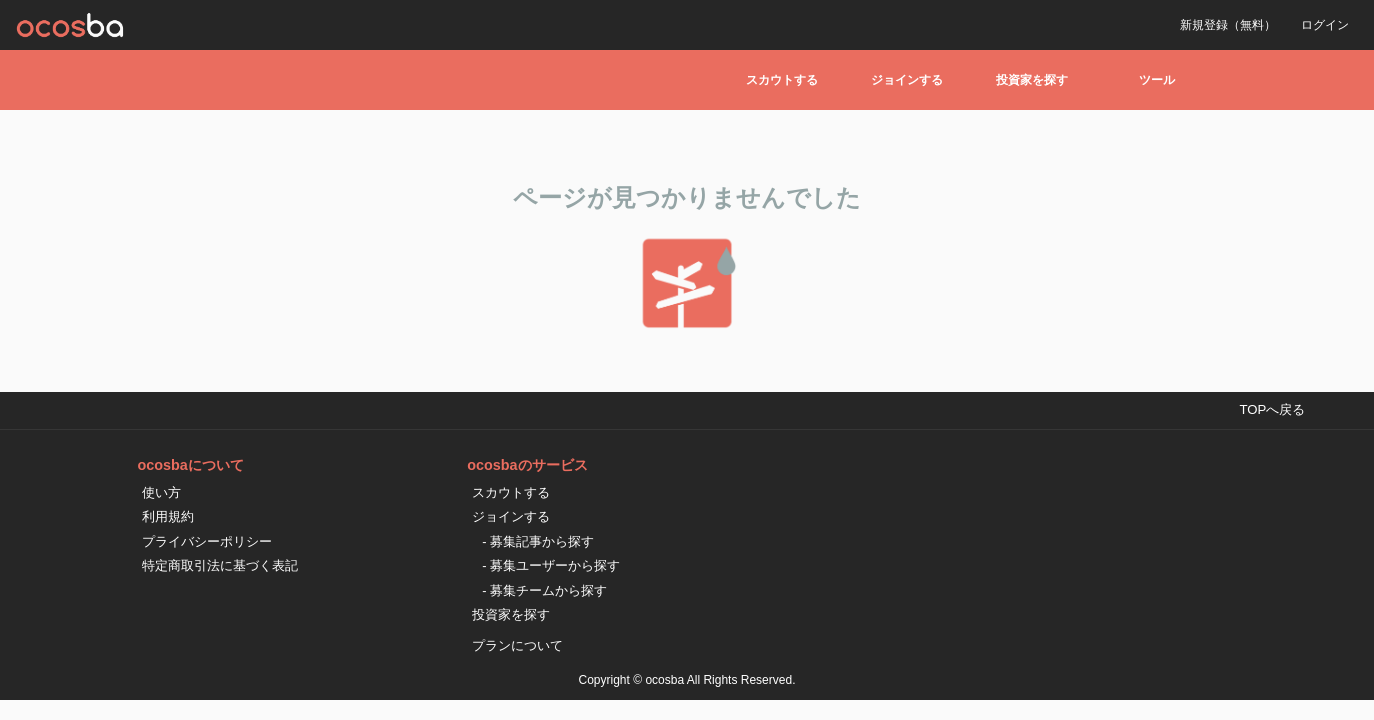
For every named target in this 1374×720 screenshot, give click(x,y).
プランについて (517, 645)
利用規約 (168, 516)
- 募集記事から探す (538, 541)
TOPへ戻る (1272, 409)
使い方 (161, 492)
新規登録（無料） (1228, 25)
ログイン (1325, 25)
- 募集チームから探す (544, 590)
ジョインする (907, 80)
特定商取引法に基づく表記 (220, 565)
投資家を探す (1032, 80)
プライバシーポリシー (207, 541)
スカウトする (782, 80)
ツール (1157, 80)
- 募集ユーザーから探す (551, 565)
